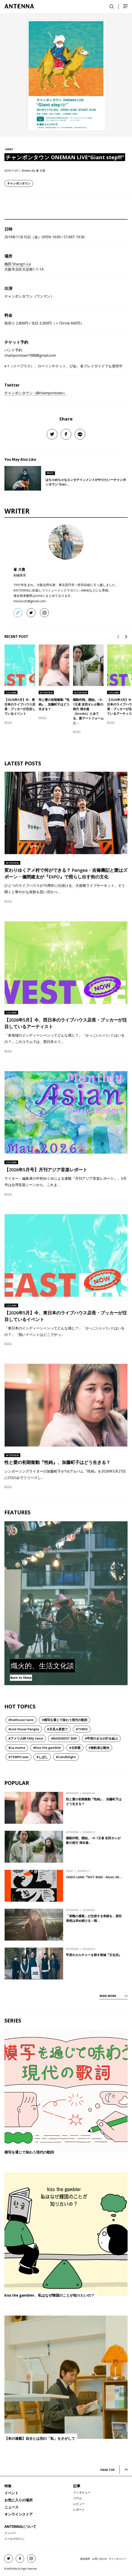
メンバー (10, 2533)
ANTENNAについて (20, 2526)
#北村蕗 (75, 1748)
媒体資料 (85, 2558)
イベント (11, 2493)
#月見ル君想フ (57, 1729)
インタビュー (82, 2492)
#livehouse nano (21, 1720)
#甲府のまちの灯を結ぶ (101, 1738)
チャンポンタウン (18, 183)
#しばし (42, 1757)
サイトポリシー (117, 2558)
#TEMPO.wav (18, 1757)
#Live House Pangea (23, 1729)
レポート (79, 2510)
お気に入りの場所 (18, 2500)
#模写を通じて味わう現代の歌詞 (64, 1720)
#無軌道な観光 (99, 1748)
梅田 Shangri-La (17, 264)
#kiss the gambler (47, 1748)
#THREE (82, 1729)
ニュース (11, 2507)
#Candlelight (66, 1757)
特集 (7, 2485)
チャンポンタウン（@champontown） (35, 392)
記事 (76, 2485)
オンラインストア (18, 2514)
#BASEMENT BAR (64, 1738)
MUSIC (8, 722)
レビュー (79, 2504)
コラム (77, 2498)
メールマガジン (14, 2539)
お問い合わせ (99, 2558)
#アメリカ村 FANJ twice (25, 1738)
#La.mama (16, 1748)
